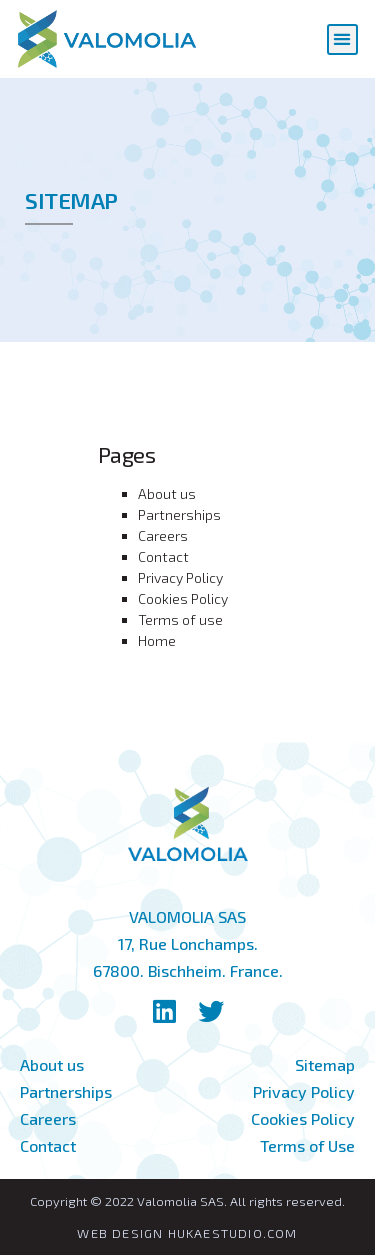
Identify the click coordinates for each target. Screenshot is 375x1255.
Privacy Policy (180, 577)
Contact (163, 556)
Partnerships (179, 514)
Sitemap (325, 1064)
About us (167, 493)
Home (157, 640)
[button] (342, 39)
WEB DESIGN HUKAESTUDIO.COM (187, 1233)
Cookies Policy (183, 598)
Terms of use (180, 619)
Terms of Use (307, 1145)
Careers (163, 535)
